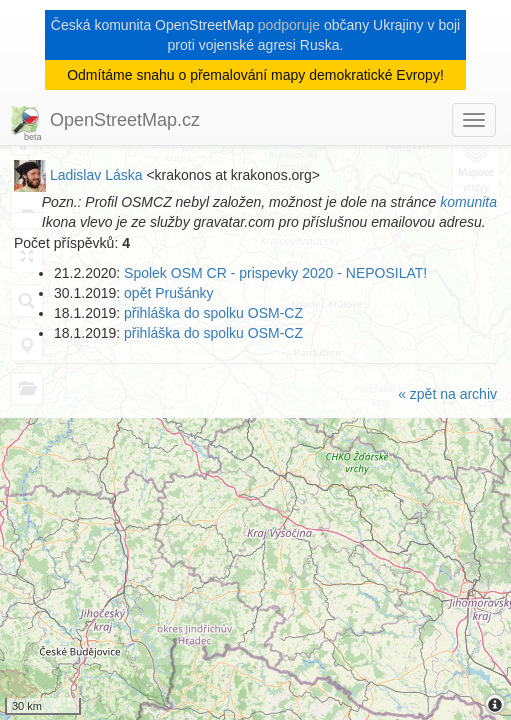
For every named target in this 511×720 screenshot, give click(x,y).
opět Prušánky (169, 293)
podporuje (289, 25)
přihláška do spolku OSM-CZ (213, 313)
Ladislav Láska (96, 175)
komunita (468, 202)
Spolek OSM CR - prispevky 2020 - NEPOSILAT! (275, 273)
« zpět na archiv (447, 394)
